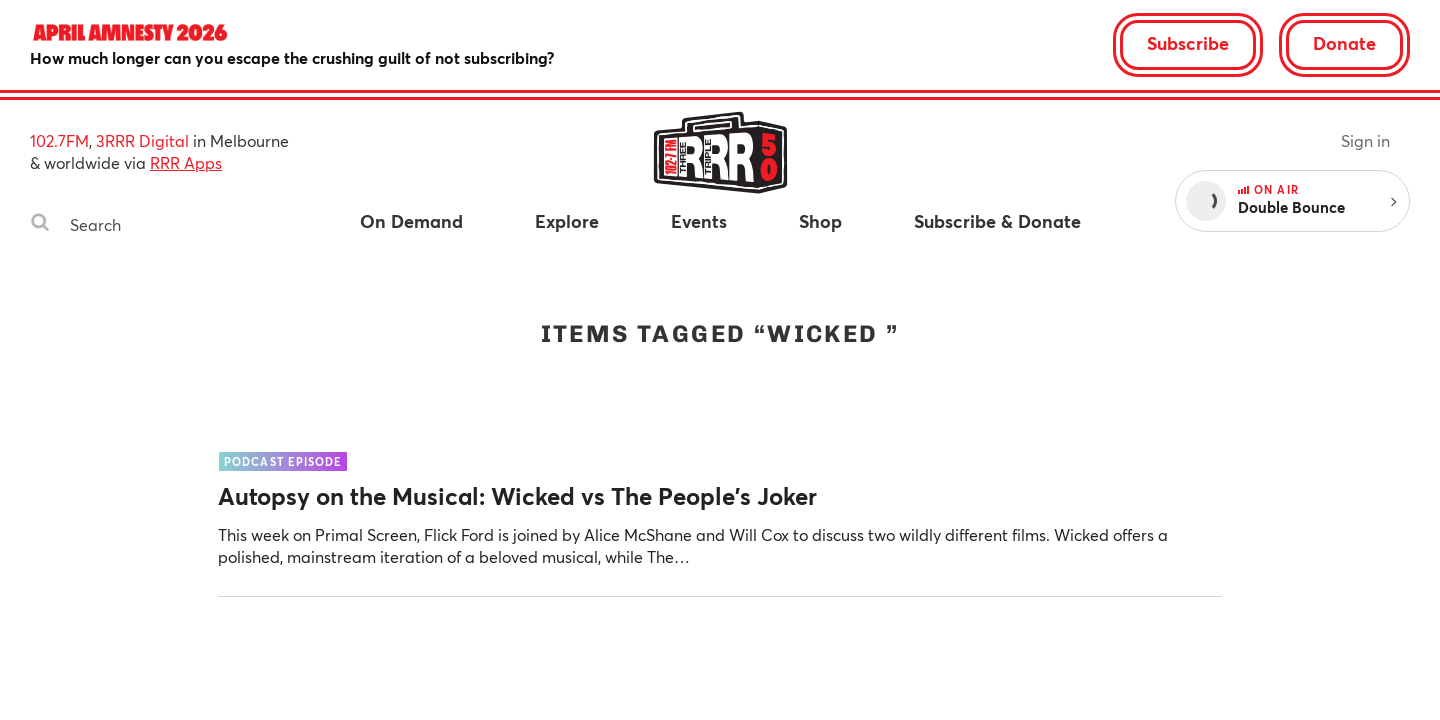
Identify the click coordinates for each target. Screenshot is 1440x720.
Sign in (1365, 140)
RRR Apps (186, 162)
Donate (1344, 43)
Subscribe (1188, 43)
